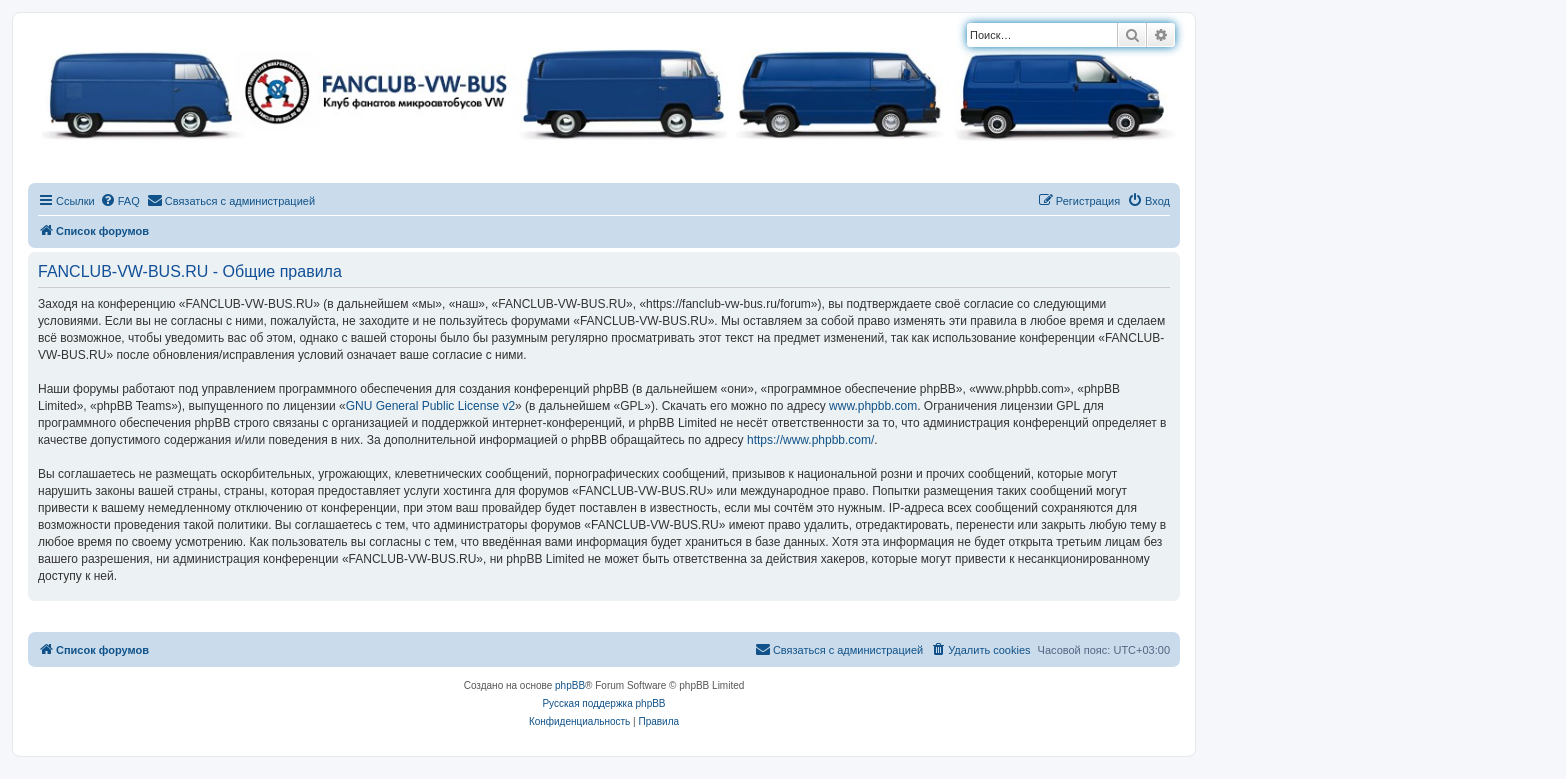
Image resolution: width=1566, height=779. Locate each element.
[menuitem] (120, 201)
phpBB (570, 685)
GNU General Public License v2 (430, 406)
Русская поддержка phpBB (603, 703)
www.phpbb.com (873, 406)
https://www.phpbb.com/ (810, 440)
